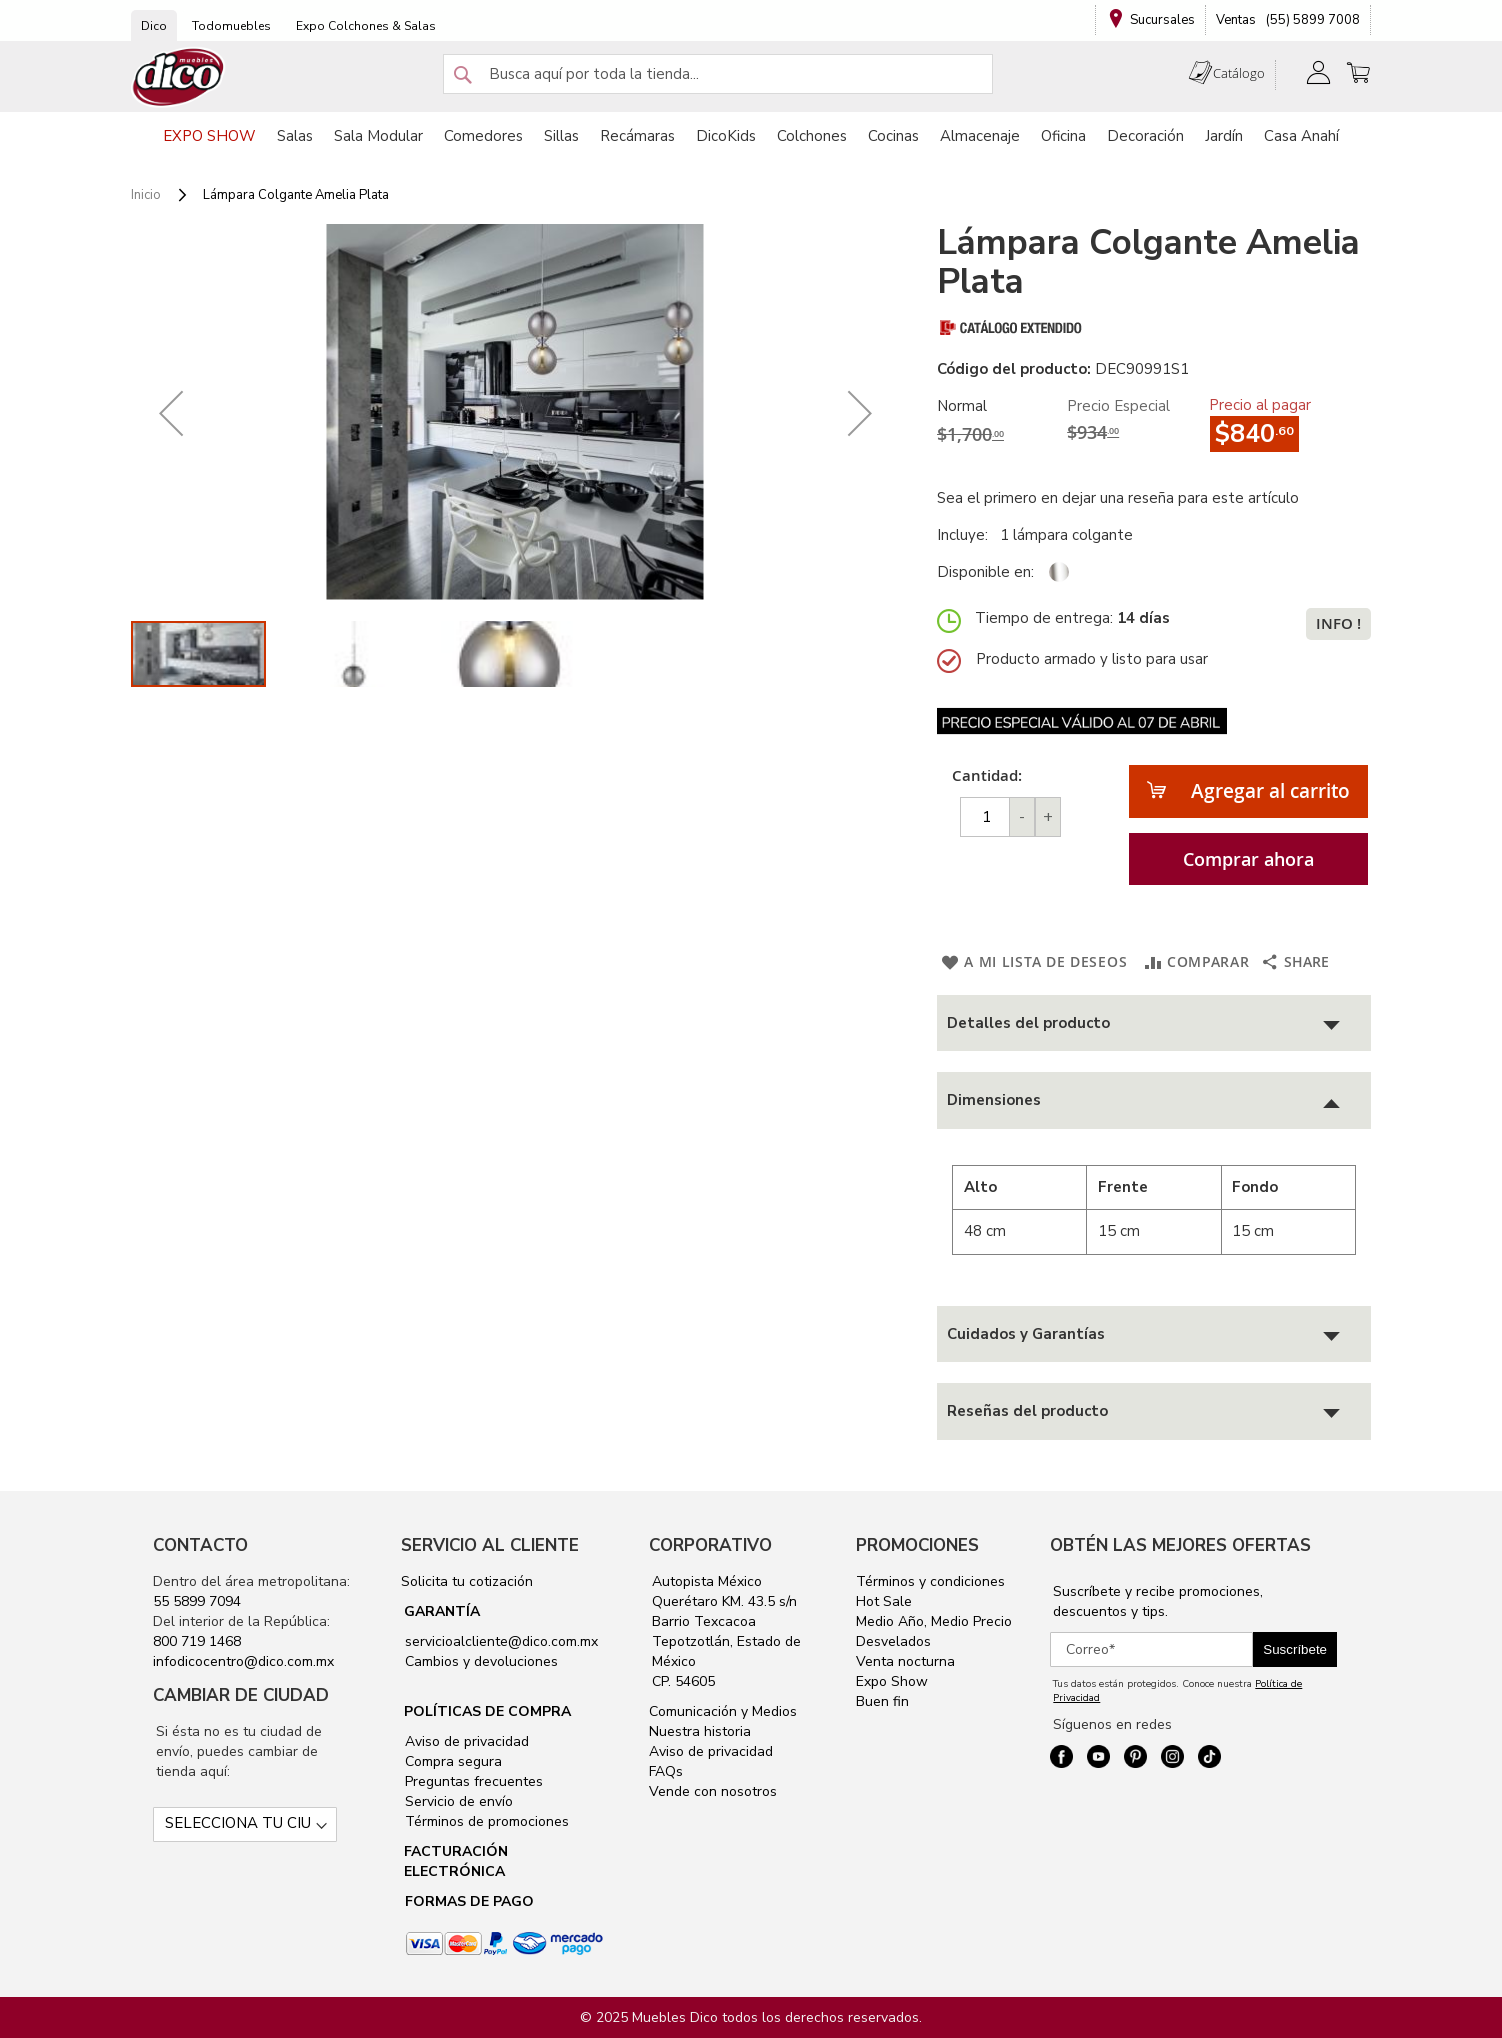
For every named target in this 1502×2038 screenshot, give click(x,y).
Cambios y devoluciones (479, 1661)
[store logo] (179, 77)
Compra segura (451, 1761)
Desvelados (893, 1641)
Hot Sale (884, 1601)
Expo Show (892, 1681)
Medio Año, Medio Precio (934, 1621)
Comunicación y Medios (723, 1711)
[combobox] (718, 74)
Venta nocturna (905, 1661)
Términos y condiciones (930, 1581)
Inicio (146, 195)
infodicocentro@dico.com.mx (243, 1661)
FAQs (666, 1771)
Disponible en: (985, 572)
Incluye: (966, 535)
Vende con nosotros (713, 1791)
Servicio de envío (457, 1801)
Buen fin (882, 1701)
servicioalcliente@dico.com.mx (501, 1641)
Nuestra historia (700, 1731)
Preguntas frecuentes (472, 1781)
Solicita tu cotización (467, 1581)
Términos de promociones (485, 1821)
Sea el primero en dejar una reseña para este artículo (1118, 498)
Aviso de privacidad (465, 1741)
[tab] (1154, 1023)
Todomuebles (231, 26)
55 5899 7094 (197, 1601)
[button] (171, 412)
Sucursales (1162, 20)
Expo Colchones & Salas (366, 26)
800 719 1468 (197, 1641)
